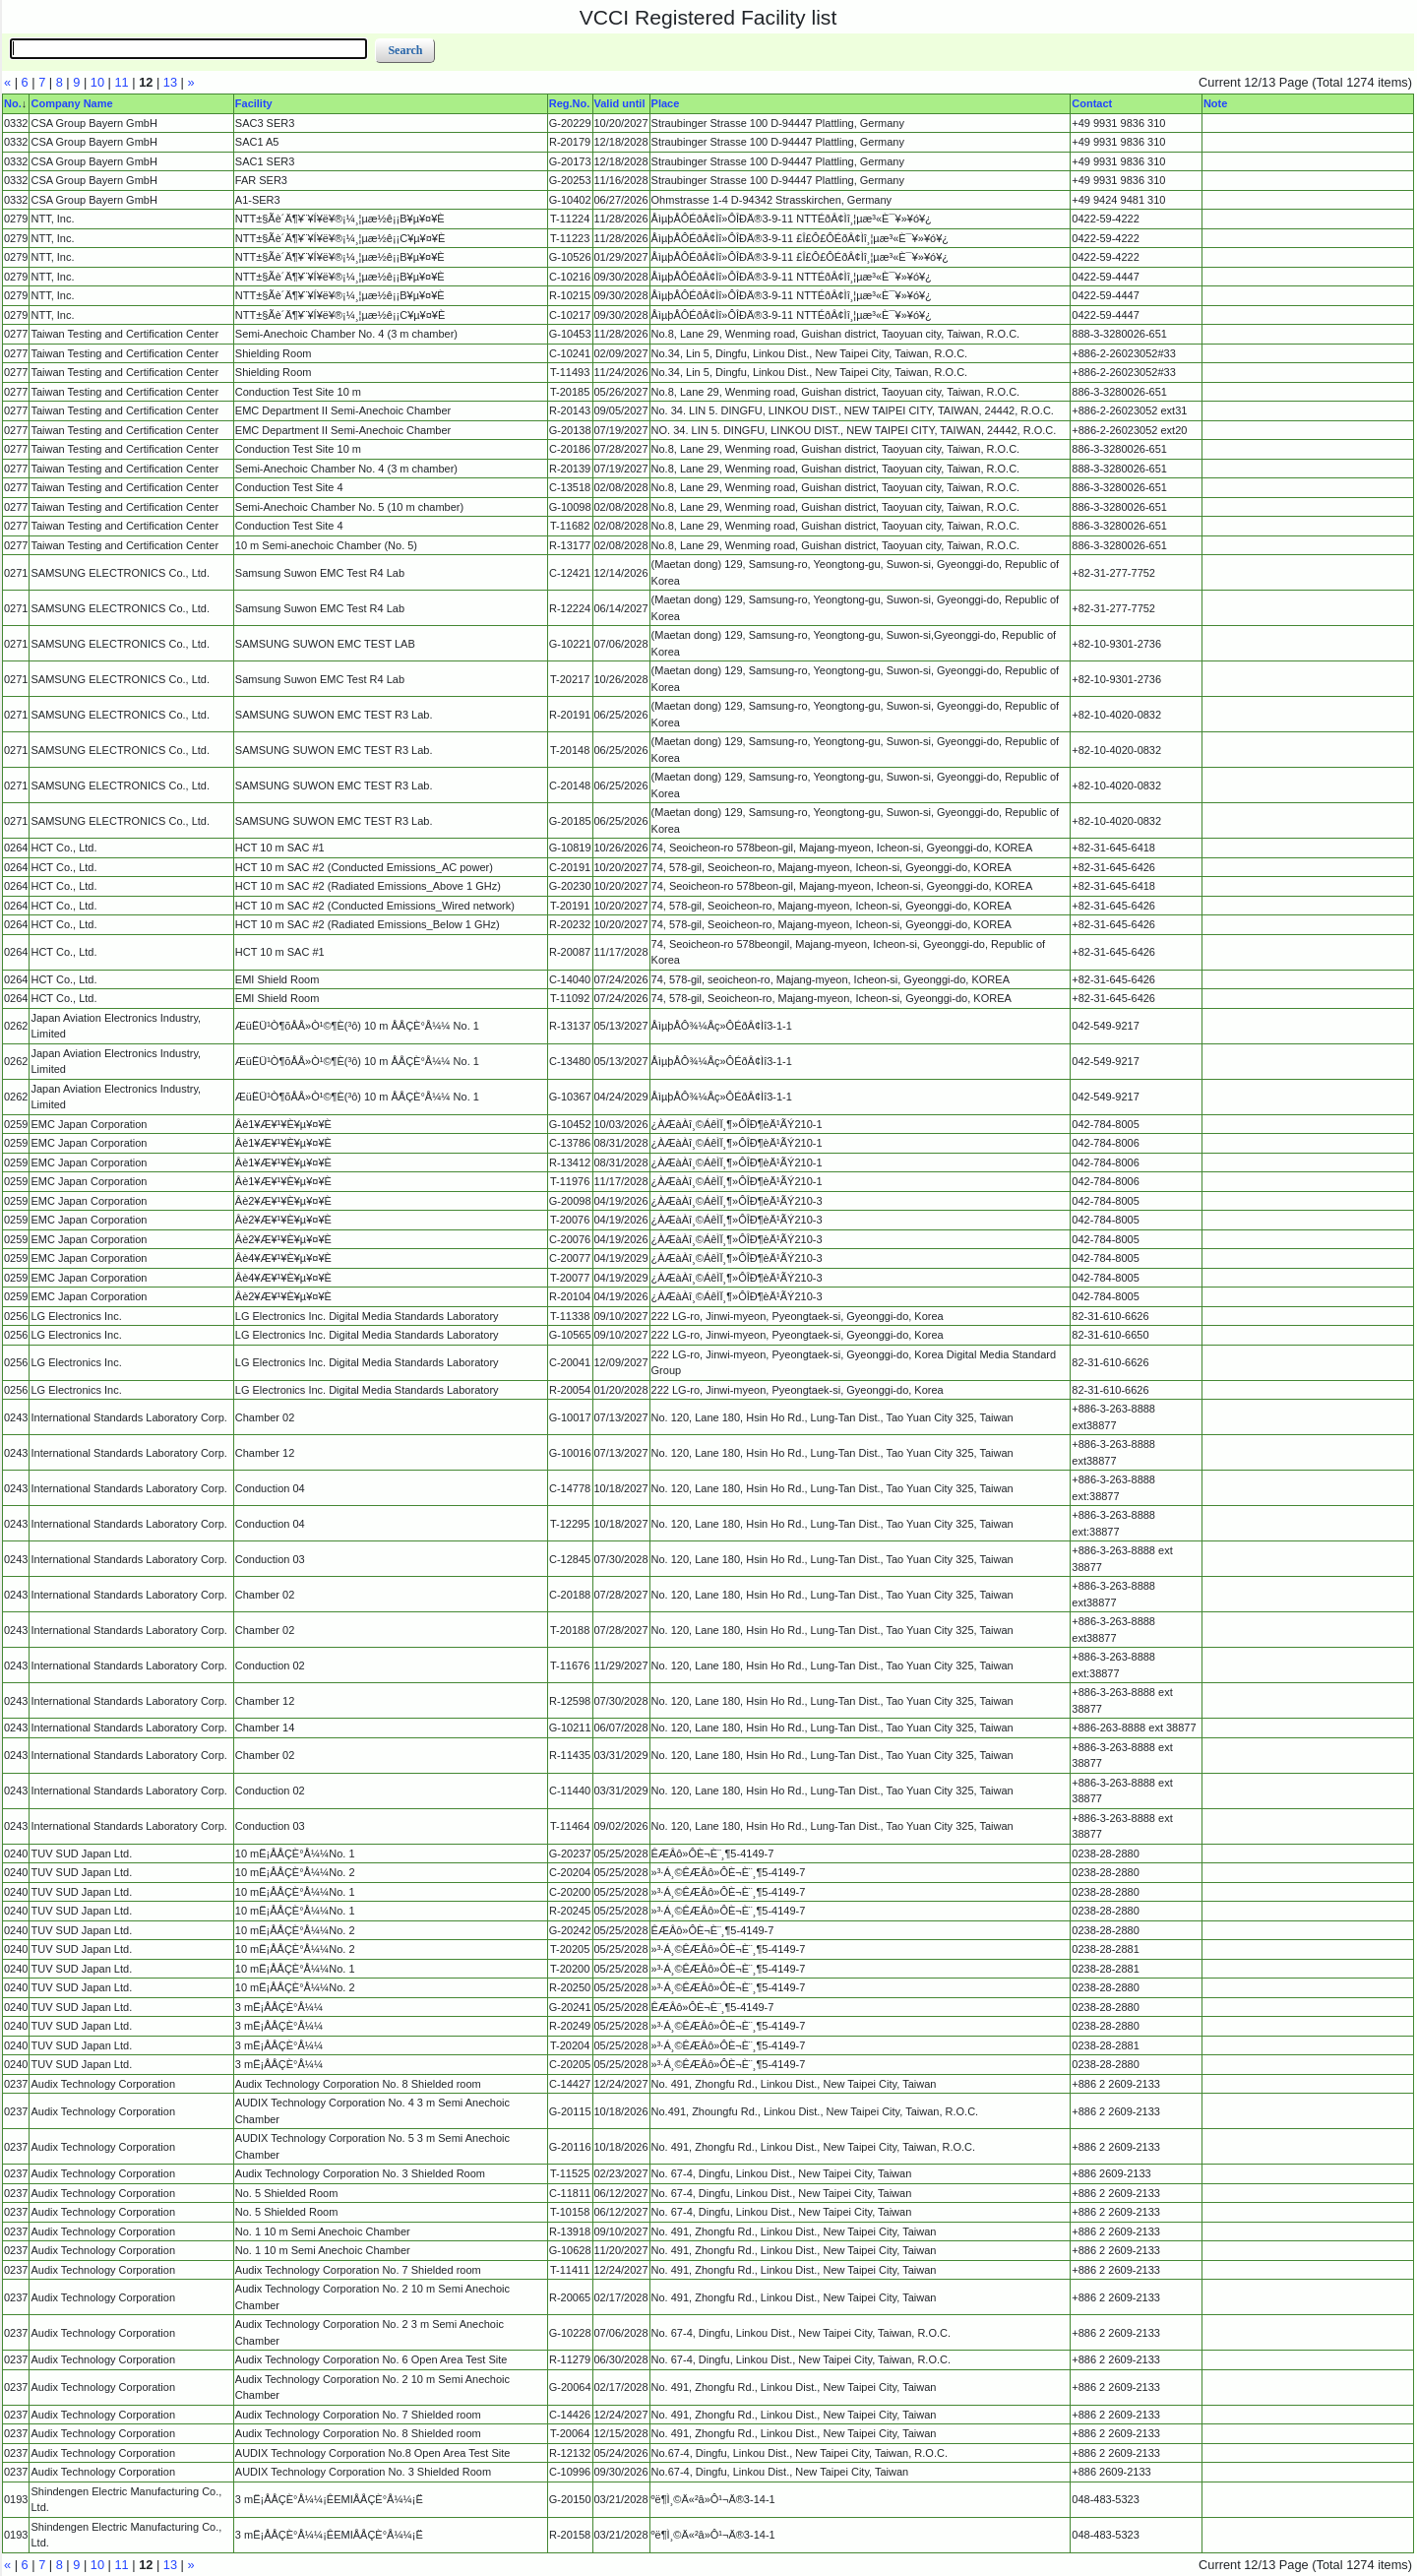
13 (170, 82)
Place (665, 103)
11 (121, 82)
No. (13, 103)
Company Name (71, 103)
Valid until (620, 103)
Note (1215, 103)
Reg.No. (569, 103)
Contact (1092, 103)
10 (97, 82)
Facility (254, 103)
